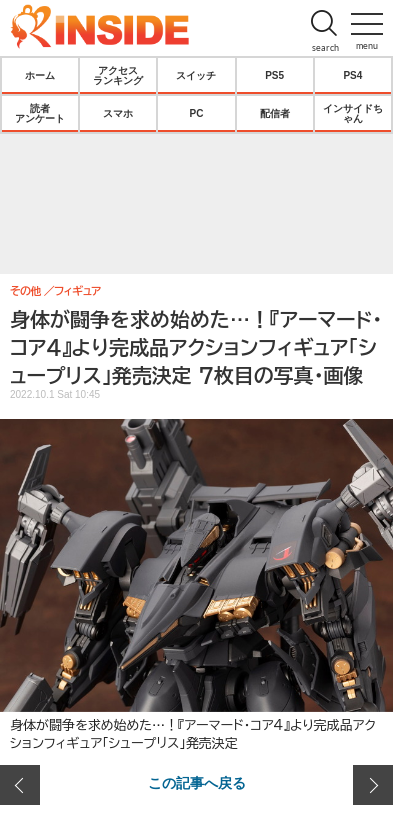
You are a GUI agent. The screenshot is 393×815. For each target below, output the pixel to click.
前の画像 (20, 785)
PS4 (352, 75)
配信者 (275, 113)
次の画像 (373, 785)
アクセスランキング (118, 75)
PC (197, 113)
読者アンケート (40, 113)
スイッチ (196, 75)
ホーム (40, 75)
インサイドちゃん (353, 113)
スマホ (118, 113)
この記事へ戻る (197, 782)
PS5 (274, 75)
